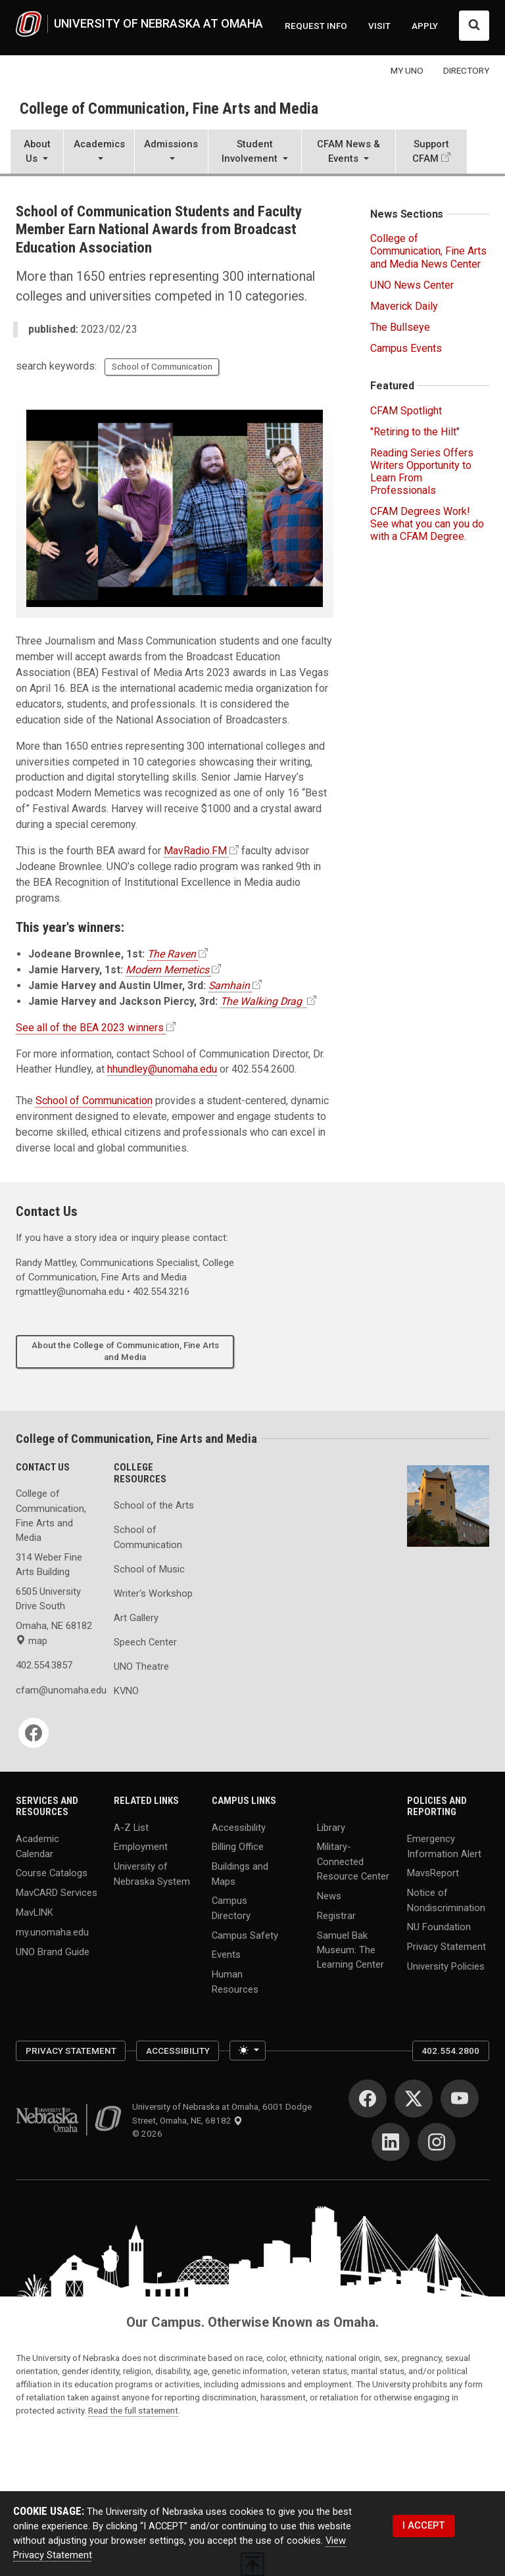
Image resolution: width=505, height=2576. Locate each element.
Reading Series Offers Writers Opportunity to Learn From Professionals (421, 472)
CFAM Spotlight (406, 410)
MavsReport (433, 1873)
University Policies (446, 1966)
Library (331, 1827)
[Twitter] (414, 2098)
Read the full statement (133, 2410)
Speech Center (145, 1642)
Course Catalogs (51, 1873)
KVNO (126, 1691)
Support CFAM (430, 151)
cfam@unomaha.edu (57, 1690)
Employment (141, 1847)
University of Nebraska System (152, 1873)
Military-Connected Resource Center (353, 1861)
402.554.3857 (44, 1665)
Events (226, 1954)
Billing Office (238, 1847)
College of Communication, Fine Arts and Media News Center (428, 251)
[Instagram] (437, 2142)
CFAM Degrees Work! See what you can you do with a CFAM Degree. (427, 524)
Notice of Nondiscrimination (446, 1900)
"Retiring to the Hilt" (415, 431)
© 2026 (149, 2133)
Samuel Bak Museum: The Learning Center (350, 1949)
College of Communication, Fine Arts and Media (169, 108)
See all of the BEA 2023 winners (90, 1027)
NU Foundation (439, 1927)
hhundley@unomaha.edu (162, 1069)
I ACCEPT (423, 2525)
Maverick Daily (404, 306)
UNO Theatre (141, 1666)
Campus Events (406, 348)
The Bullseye (400, 327)
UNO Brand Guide (52, 1952)
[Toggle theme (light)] (247, 2050)
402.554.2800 (450, 2050)
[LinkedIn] (391, 2142)
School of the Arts (154, 1505)
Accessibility (239, 1827)
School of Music (149, 1569)
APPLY (425, 25)
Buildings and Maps (240, 1873)
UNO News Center (412, 285)
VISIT (379, 25)
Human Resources (235, 1981)
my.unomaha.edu (52, 1932)
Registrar (336, 1915)
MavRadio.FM (195, 850)
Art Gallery (136, 1618)
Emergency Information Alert (444, 1846)
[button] (37, 153)
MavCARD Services (56, 1893)
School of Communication (162, 366)
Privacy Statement (446, 1947)
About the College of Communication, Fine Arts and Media (125, 1351)
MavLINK (34, 1912)
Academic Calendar (37, 1846)
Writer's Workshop (153, 1593)
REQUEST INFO (316, 25)
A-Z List (131, 1827)
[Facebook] (33, 1733)
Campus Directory (231, 1908)
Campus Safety (245, 1935)
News (329, 1895)
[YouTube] (460, 2098)
